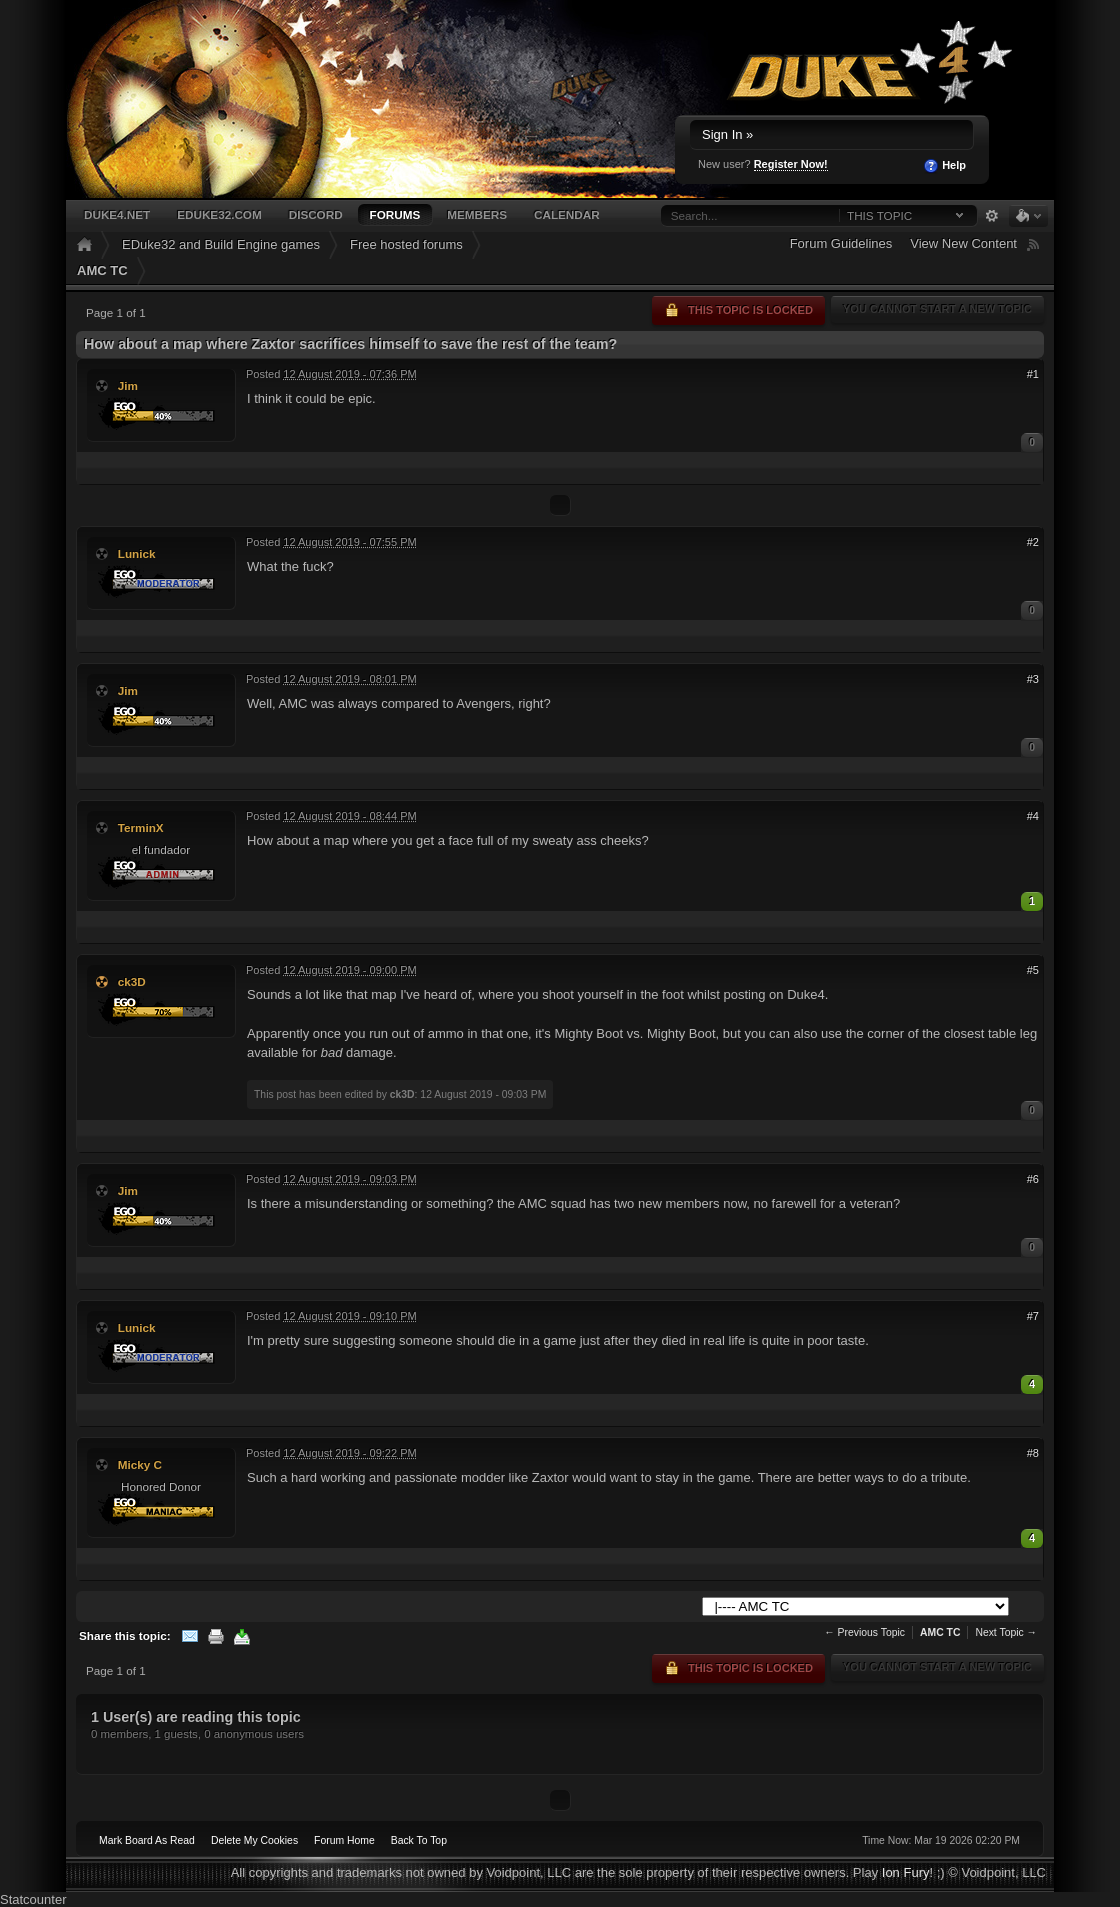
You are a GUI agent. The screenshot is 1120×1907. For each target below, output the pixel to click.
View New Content (963, 243)
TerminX (141, 827)
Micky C (140, 1464)
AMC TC (102, 270)
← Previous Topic (864, 1632)
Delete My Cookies (254, 1840)
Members (477, 214)
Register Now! (791, 164)
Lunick (137, 553)
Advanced (991, 216)
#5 (1033, 970)
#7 (1033, 1316)
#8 (1033, 1453)
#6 (1033, 1179)
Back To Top (419, 1840)
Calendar (567, 214)
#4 (1033, 816)
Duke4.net (117, 214)
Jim (128, 385)
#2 (1033, 542)
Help (944, 166)
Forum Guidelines (841, 243)
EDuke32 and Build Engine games (221, 244)
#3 (1033, 679)
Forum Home (344, 1840)
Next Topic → (1006, 1632)
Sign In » (727, 134)
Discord (316, 214)
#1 (1033, 374)
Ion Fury (906, 1872)
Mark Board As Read (147, 1840)
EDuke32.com (219, 214)
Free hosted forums (406, 244)
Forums (395, 214)
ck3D (132, 981)
